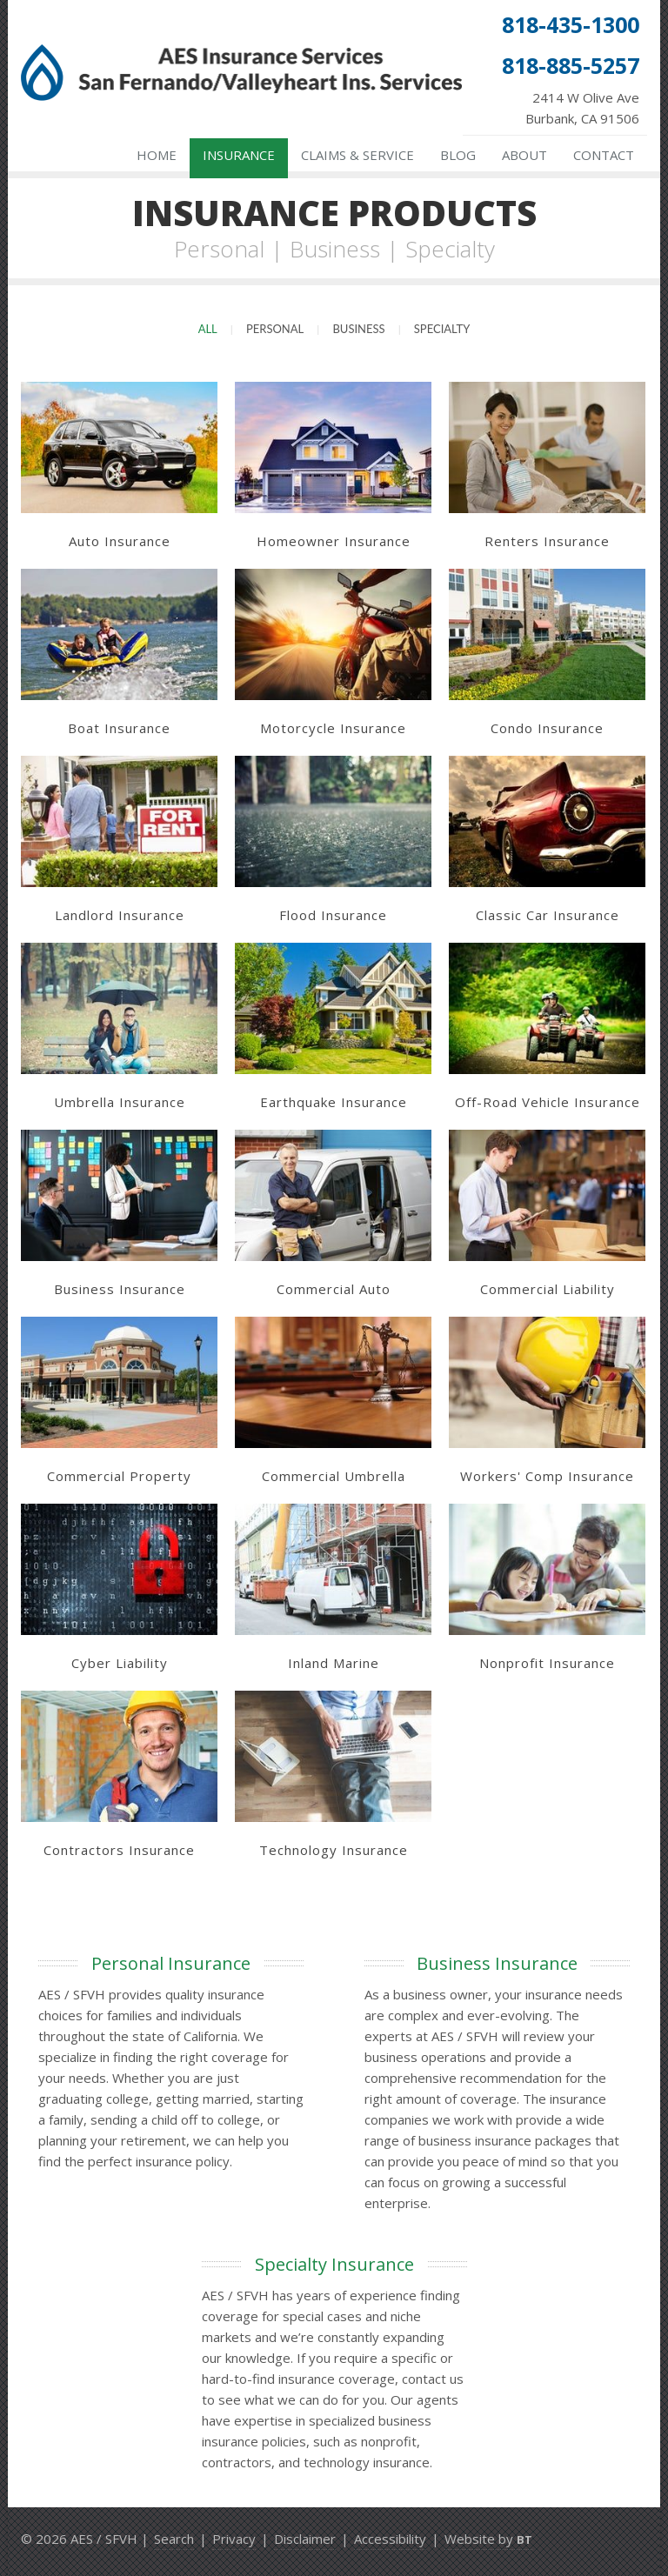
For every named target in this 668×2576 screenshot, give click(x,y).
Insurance (239, 155)
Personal (275, 329)
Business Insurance (497, 1963)
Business (358, 329)
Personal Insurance (170, 1963)
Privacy (234, 2538)
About (524, 155)
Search (174, 2538)
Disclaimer (305, 2538)
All (207, 329)
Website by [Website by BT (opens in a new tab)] (488, 2538)
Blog (458, 155)
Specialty (442, 329)
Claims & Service (357, 155)
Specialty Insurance (334, 2264)
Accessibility (390, 2538)
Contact (603, 155)
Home (157, 155)
